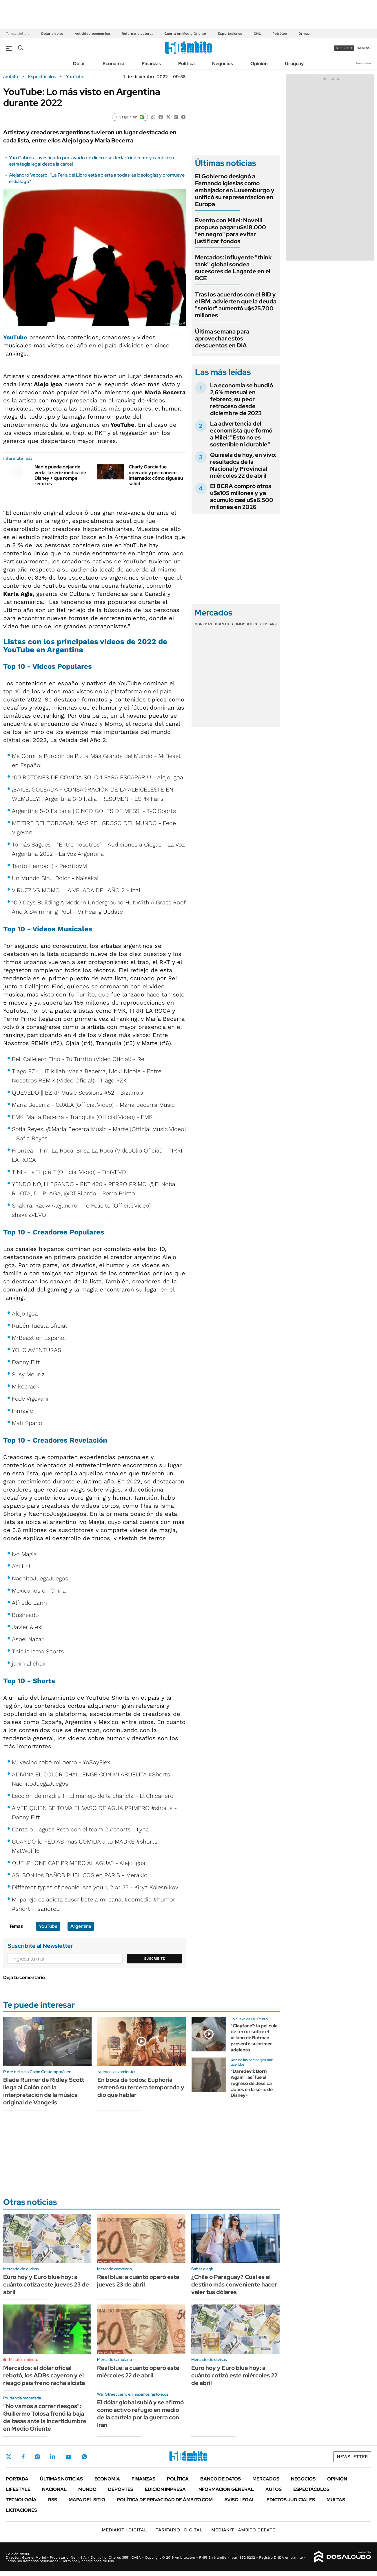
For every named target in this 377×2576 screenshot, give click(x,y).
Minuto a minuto (23, 2359)
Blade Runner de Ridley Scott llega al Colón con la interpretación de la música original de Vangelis (43, 2091)
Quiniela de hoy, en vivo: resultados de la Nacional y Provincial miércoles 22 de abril (243, 465)
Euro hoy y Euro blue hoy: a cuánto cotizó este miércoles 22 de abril (234, 2375)
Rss (52, 2500)
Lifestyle (18, 2489)
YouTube (75, 76)
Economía (113, 64)
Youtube (68, 2457)
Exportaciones (230, 34)
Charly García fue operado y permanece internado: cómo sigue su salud (156, 475)
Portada (17, 2479)
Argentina (80, 1926)
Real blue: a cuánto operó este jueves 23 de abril (138, 2280)
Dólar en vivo (52, 34)
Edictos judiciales (291, 2500)
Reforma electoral (137, 34)
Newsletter (363, 63)
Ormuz (303, 34)
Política (186, 64)
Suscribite (154, 1958)
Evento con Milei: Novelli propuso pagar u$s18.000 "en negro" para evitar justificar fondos (230, 231)
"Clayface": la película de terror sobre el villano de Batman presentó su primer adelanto (254, 2038)
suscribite (344, 48)
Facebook (23, 2456)
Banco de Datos (220, 2479)
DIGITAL (124, 2530)
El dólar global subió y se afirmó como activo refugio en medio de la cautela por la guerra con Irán (140, 2414)
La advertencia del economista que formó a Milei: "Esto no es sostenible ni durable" (241, 434)
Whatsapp (84, 2456)
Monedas (203, 624)
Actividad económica (92, 34)
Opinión (258, 64)
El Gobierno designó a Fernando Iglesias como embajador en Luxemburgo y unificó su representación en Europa (234, 190)
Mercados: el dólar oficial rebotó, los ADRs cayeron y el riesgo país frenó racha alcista (44, 2375)
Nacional (54, 2489)
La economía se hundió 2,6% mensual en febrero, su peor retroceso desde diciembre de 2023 (241, 399)
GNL (257, 34)
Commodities (244, 624)
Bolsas (222, 624)
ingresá (363, 48)
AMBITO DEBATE (243, 2530)
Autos (273, 2489)
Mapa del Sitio (87, 2500)
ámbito (10, 76)
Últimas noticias (61, 2479)
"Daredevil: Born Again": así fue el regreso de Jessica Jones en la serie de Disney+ (252, 2083)
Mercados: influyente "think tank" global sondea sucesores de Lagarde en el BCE (233, 268)
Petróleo (279, 34)
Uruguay (294, 64)
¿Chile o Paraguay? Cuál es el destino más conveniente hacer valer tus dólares (234, 2284)
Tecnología (21, 2500)
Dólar (79, 64)
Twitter (9, 2456)
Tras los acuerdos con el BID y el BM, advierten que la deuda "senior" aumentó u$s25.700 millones (235, 305)
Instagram (37, 2456)
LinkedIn (52, 2456)
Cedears (268, 624)
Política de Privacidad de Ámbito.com (165, 2500)
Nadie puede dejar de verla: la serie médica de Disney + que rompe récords (60, 475)
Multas (336, 2500)
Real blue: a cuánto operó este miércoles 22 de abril (138, 2371)
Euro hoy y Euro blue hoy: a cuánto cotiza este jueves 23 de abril (46, 2284)
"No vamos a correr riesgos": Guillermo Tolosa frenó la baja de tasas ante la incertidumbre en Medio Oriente (44, 2417)
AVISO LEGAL (239, 2500)
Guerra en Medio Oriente (185, 34)
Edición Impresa (165, 2489)
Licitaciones (21, 2510)
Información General (225, 2489)
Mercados (265, 2479)
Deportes (120, 2489)
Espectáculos (42, 76)
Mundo (87, 2489)
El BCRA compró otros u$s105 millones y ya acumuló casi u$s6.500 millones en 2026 (241, 496)
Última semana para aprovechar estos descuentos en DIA (222, 338)
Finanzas (151, 64)
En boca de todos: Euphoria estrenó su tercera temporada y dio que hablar (140, 2087)
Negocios (222, 64)
